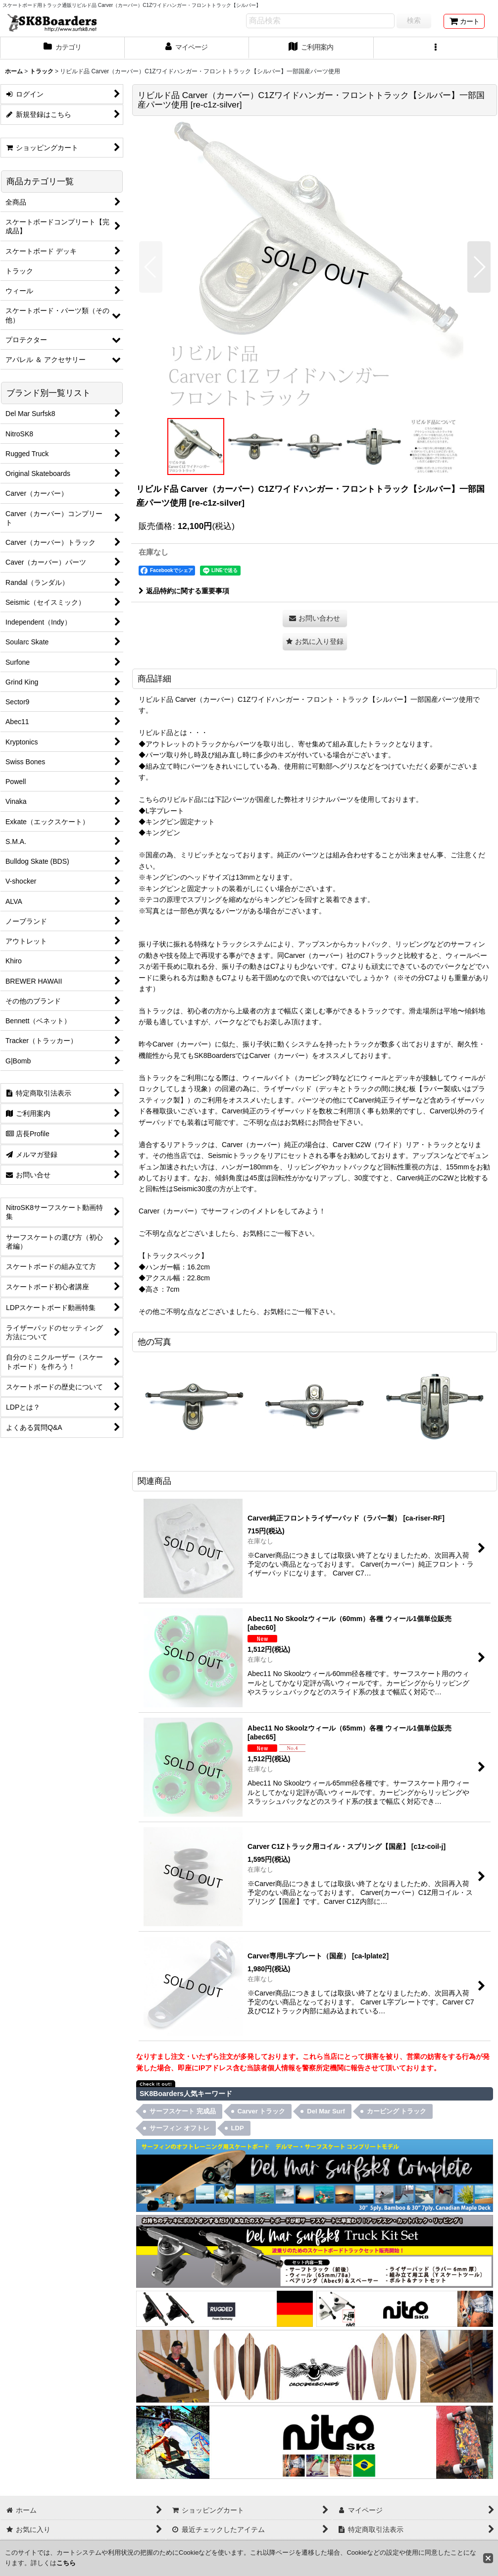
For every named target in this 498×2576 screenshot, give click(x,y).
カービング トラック (397, 2111)
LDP (237, 2128)
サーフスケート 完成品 (182, 2111)
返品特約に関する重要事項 (184, 591)
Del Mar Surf (326, 2111)
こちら (66, 2563)
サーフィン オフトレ (179, 2128)
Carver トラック (262, 2111)
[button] (436, 48)
